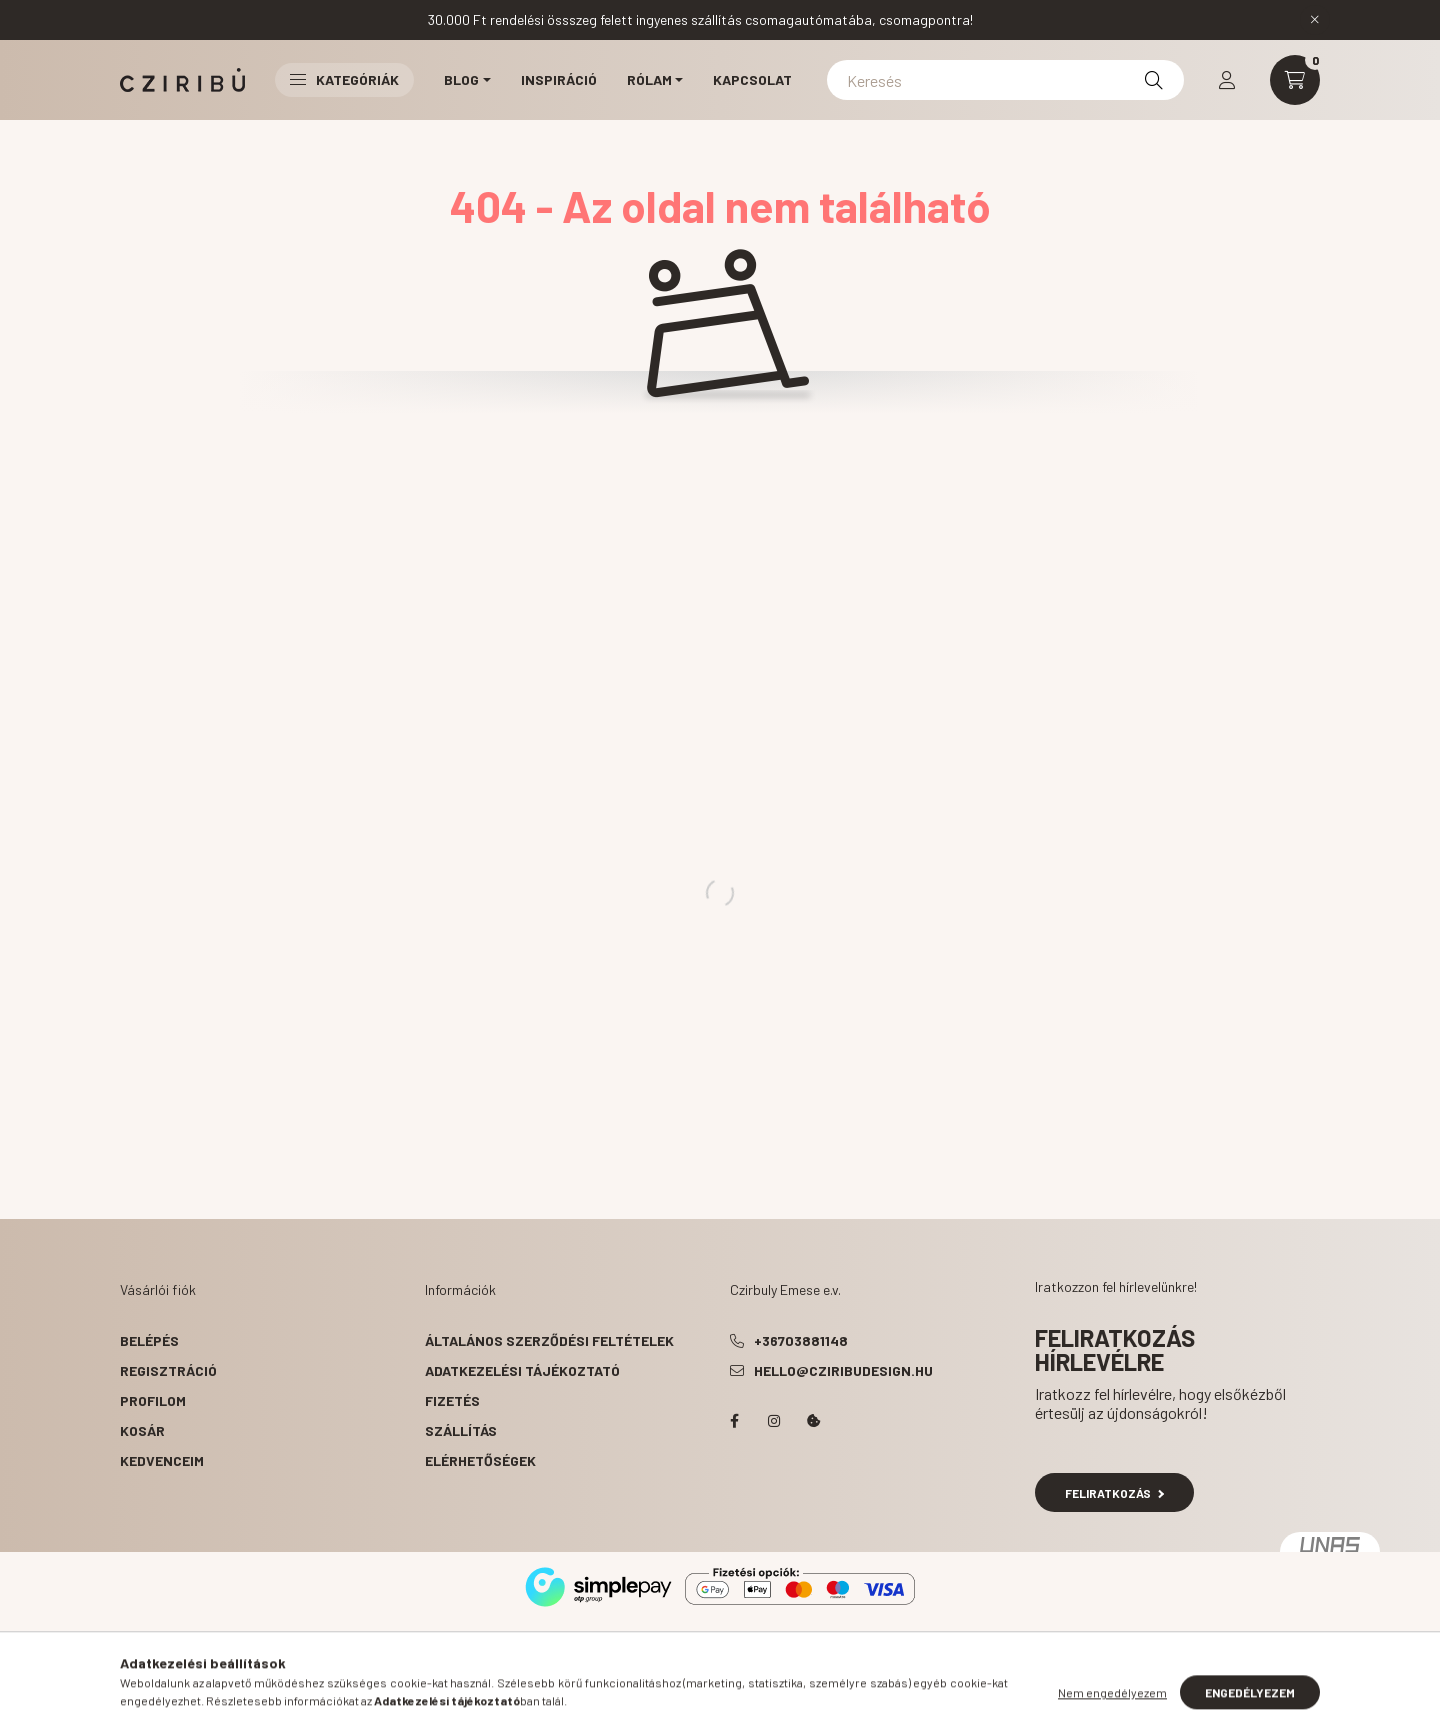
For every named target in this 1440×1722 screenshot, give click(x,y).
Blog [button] (461, 79)
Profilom (153, 1400)
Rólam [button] (649, 79)
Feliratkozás (1114, 1493)
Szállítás (461, 1430)
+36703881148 (801, 1340)
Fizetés (452, 1400)
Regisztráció (168, 1370)
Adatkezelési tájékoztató (522, 1370)
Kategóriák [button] (344, 79)
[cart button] (1295, 80)
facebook (734, 1421)
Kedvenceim (162, 1460)
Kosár (142, 1430)
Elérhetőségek (480, 1460)
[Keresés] (1005, 80)
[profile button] (1227, 80)
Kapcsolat (752, 79)
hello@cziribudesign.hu (843, 1370)
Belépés (149, 1340)
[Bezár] (1315, 20)
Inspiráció (559, 79)
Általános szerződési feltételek (549, 1340)
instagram (774, 1421)
